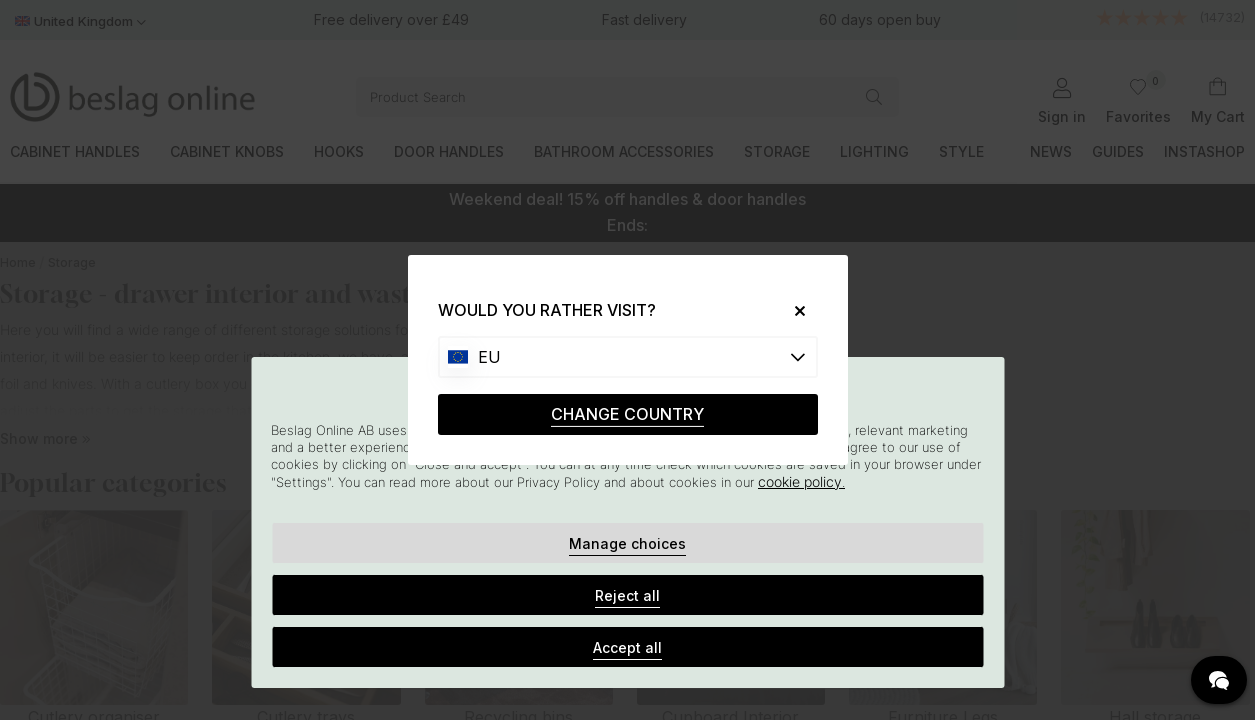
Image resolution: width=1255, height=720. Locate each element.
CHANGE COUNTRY (627, 414)
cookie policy (800, 481)
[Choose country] (628, 357)
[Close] (791, 310)
